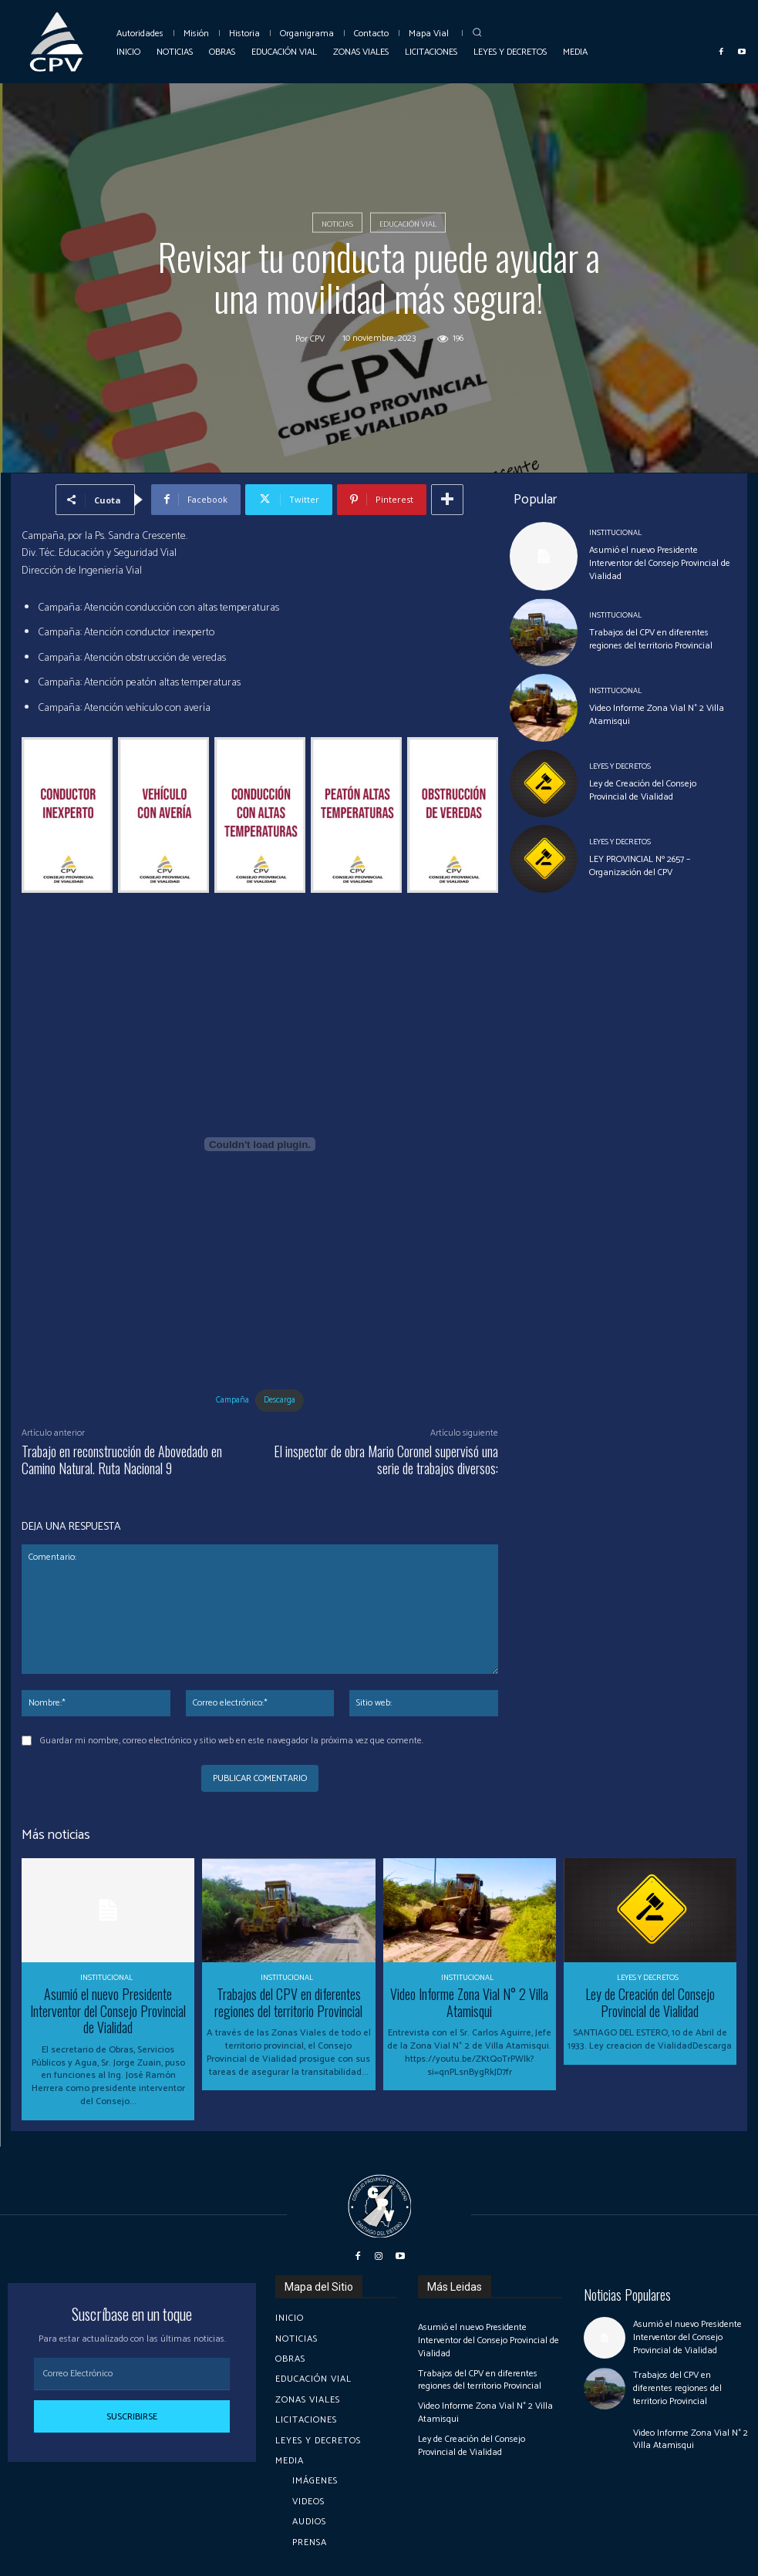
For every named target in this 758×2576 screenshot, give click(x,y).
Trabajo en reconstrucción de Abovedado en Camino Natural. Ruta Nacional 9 (122, 1459)
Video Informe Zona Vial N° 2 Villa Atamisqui (656, 715)
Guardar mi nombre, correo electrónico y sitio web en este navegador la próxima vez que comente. (231, 1740)
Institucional (615, 533)
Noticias (337, 223)
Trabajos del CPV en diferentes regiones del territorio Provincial (651, 639)
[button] (477, 32)
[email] (132, 2374)
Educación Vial (408, 223)
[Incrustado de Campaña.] (260, 1144)
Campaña (232, 1400)
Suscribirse (131, 2416)
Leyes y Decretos (620, 766)
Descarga (279, 1400)
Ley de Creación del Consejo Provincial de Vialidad (642, 790)
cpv (317, 339)
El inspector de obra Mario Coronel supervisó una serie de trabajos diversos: (386, 1459)
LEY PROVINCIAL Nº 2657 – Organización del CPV (639, 866)
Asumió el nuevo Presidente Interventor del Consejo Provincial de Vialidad (659, 563)
